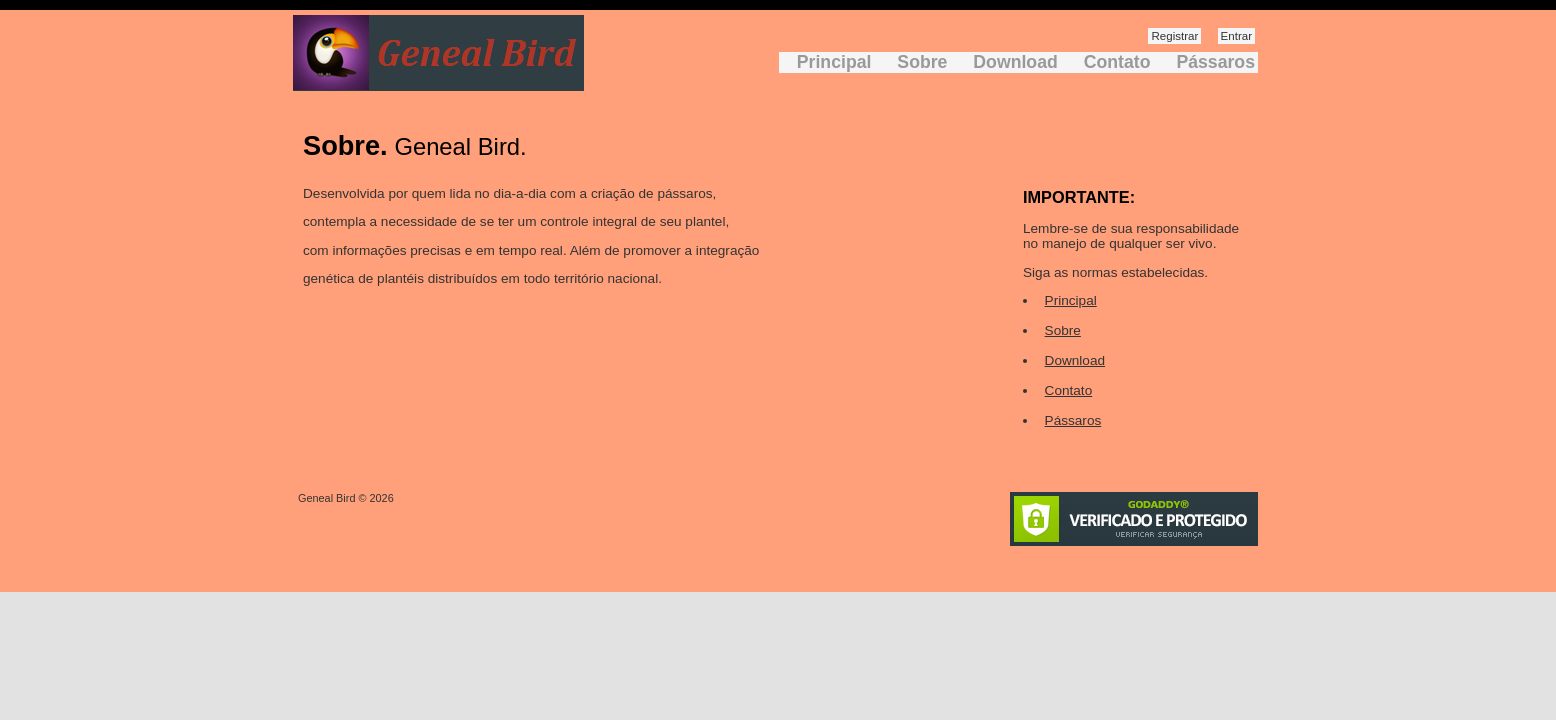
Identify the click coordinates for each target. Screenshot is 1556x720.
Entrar (1236, 36)
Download (1015, 62)
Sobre (922, 62)
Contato (1117, 62)
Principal (834, 62)
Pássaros (1215, 62)
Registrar (1174, 36)
